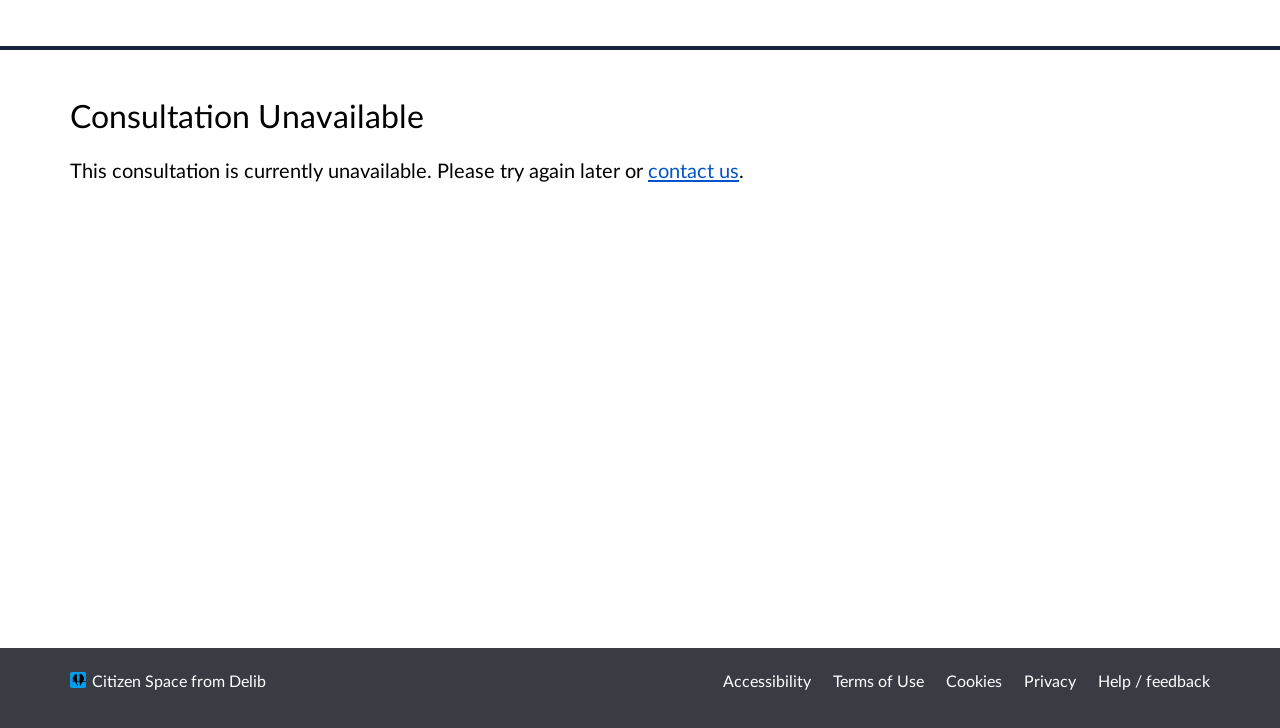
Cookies (974, 680)
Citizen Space (139, 680)
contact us (693, 170)
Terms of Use (878, 680)
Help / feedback (1154, 680)
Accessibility (767, 680)
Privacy (1050, 680)
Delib (247, 680)
